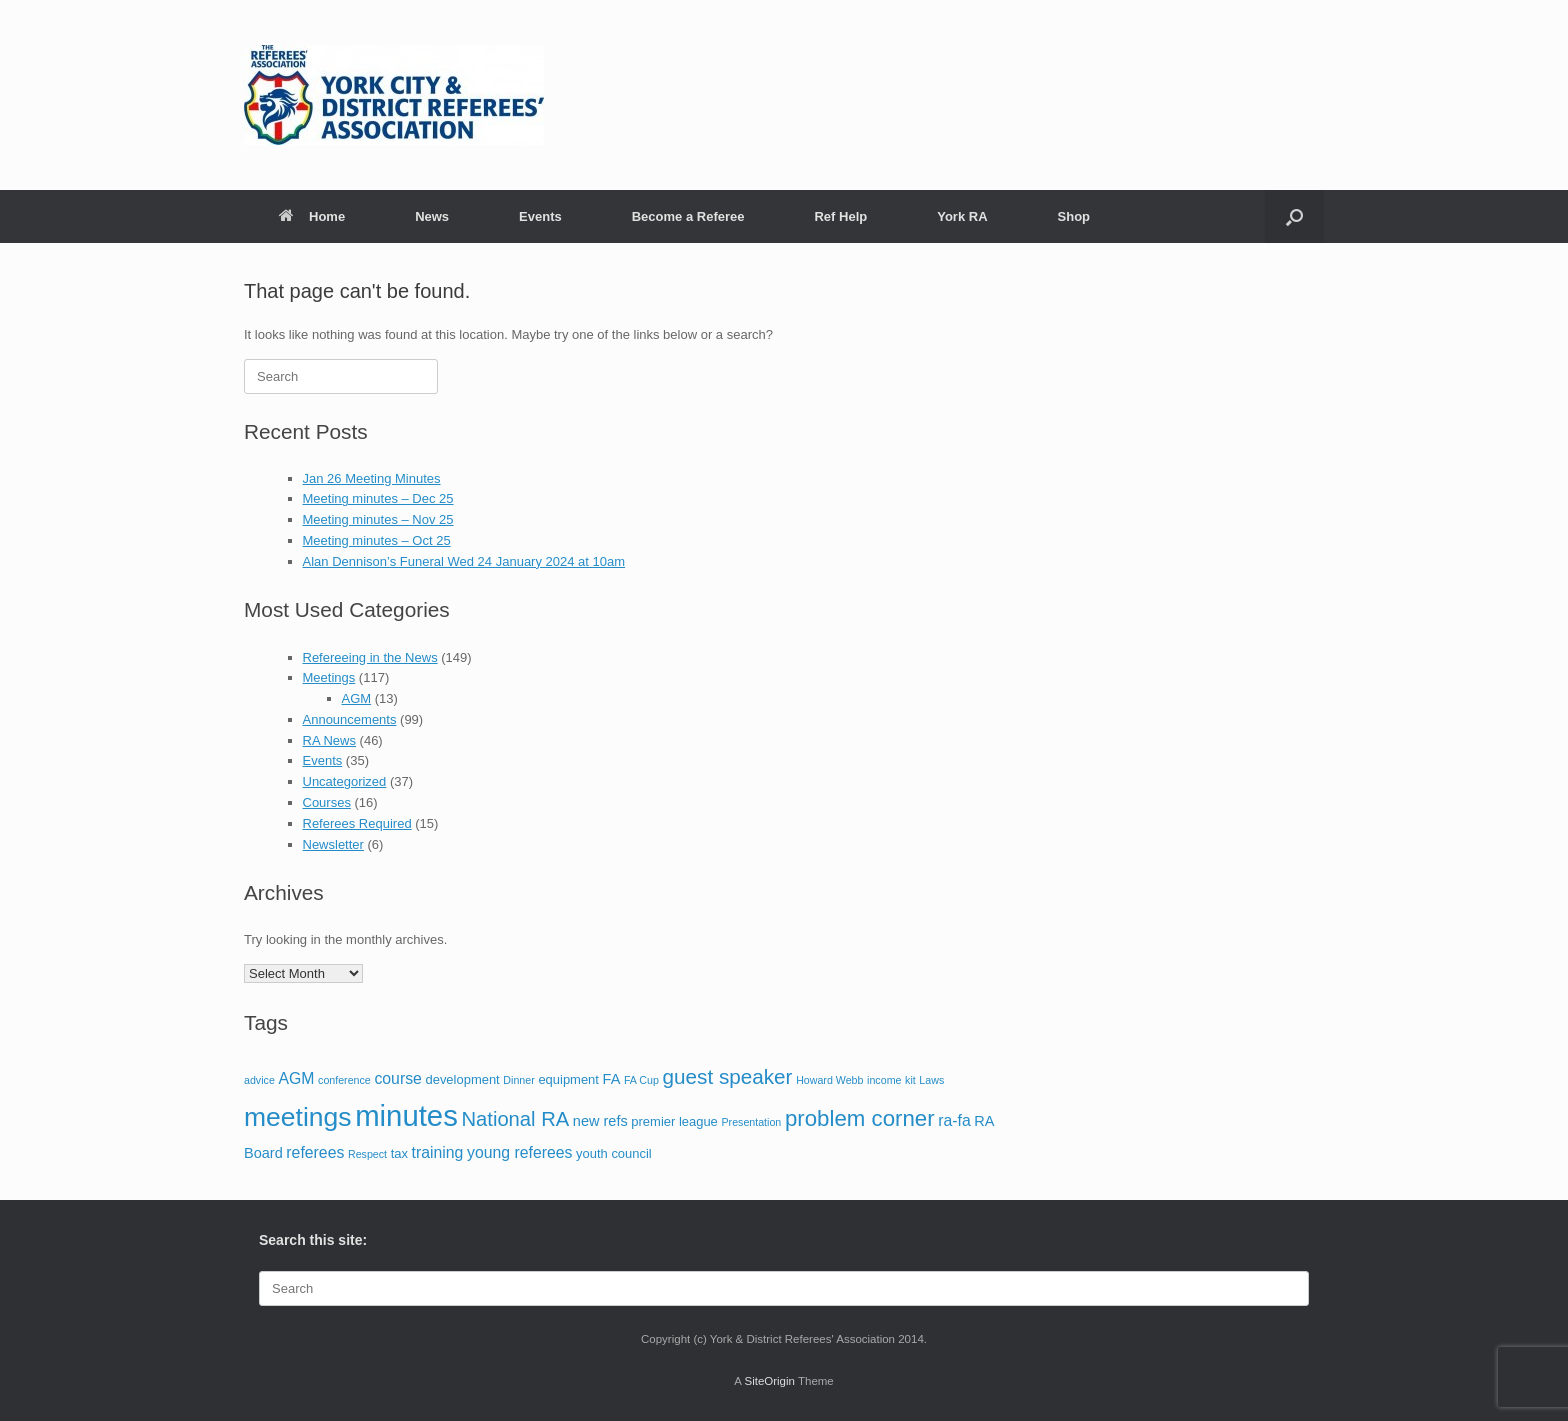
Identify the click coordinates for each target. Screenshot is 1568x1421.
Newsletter (333, 844)
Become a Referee (688, 216)
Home (312, 216)
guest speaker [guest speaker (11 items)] (728, 1076)
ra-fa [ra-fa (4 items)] (954, 1120)
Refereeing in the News (370, 657)
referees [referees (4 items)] (315, 1152)
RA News (329, 740)
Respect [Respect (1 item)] (367, 1154)
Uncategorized (345, 781)
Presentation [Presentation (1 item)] (751, 1122)
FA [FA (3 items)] (612, 1079)
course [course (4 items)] (397, 1078)
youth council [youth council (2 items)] (614, 1153)
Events (540, 216)
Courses (327, 802)
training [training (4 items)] (438, 1152)
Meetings (329, 677)
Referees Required (357, 823)
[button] (1294, 216)
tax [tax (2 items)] (399, 1153)
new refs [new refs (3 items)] (600, 1121)
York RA (962, 216)
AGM (357, 698)
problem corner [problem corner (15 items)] (860, 1118)
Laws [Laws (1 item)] (931, 1080)
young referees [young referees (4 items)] (519, 1152)
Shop (1074, 216)
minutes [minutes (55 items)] (406, 1115)
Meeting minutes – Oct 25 (377, 540)
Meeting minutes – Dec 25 (378, 498)
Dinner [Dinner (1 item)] (518, 1080)
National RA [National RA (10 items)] (515, 1119)
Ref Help (840, 216)
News (432, 216)
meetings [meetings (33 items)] (298, 1117)
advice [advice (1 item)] (259, 1080)
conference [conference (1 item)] (344, 1080)
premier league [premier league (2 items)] (674, 1121)
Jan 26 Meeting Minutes (372, 478)
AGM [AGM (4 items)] (296, 1078)
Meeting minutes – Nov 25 (378, 519)
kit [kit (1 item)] (910, 1080)
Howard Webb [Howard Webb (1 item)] (829, 1080)
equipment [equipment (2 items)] (568, 1079)
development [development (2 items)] (462, 1079)
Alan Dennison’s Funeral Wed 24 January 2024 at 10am (464, 561)
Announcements (350, 719)
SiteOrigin (769, 1381)
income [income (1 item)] (884, 1080)
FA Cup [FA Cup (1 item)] (641, 1080)
